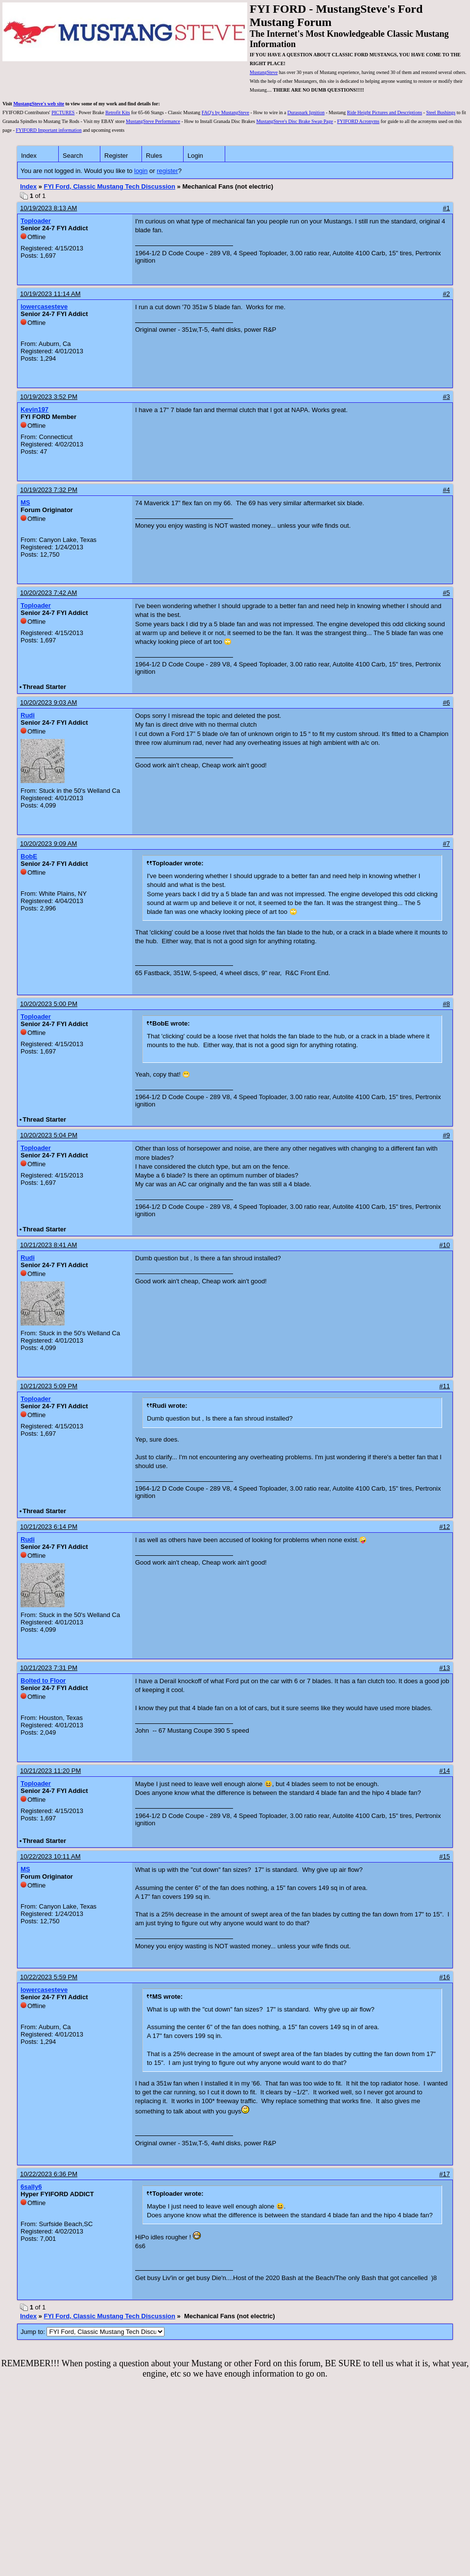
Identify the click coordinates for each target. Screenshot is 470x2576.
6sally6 (31, 2186)
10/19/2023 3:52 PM (48, 396)
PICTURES (62, 112)
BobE (29, 856)
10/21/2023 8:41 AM (48, 1245)
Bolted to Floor (43, 1680)
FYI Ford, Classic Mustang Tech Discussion (109, 186)
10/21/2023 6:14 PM (48, 1526)
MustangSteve (264, 72)
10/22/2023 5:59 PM (48, 1977)
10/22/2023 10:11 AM (50, 1856)
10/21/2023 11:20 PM (50, 1770)
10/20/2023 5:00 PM (48, 1003)
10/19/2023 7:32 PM (48, 489)
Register (116, 155)
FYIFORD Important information (48, 130)
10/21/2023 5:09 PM (48, 1386)
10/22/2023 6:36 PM (48, 2174)
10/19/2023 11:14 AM (50, 293)
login (140, 170)
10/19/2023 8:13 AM (48, 208)
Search (73, 155)
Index (29, 155)
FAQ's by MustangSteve (225, 112)
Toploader (36, 220)
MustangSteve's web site (38, 103)
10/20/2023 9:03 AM (48, 702)
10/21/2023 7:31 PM (48, 1667)
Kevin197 (34, 409)
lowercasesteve (44, 306)
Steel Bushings (440, 112)
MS (25, 502)
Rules (154, 155)
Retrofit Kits (117, 112)
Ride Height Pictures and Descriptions (384, 112)
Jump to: (92, 2331)
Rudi (28, 715)
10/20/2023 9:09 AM (48, 843)
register (167, 170)
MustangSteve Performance (153, 121)
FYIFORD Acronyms (358, 121)
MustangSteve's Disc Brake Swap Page (294, 121)
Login (195, 155)
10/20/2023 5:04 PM (48, 1135)
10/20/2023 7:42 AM (48, 592)
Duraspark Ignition (306, 112)
